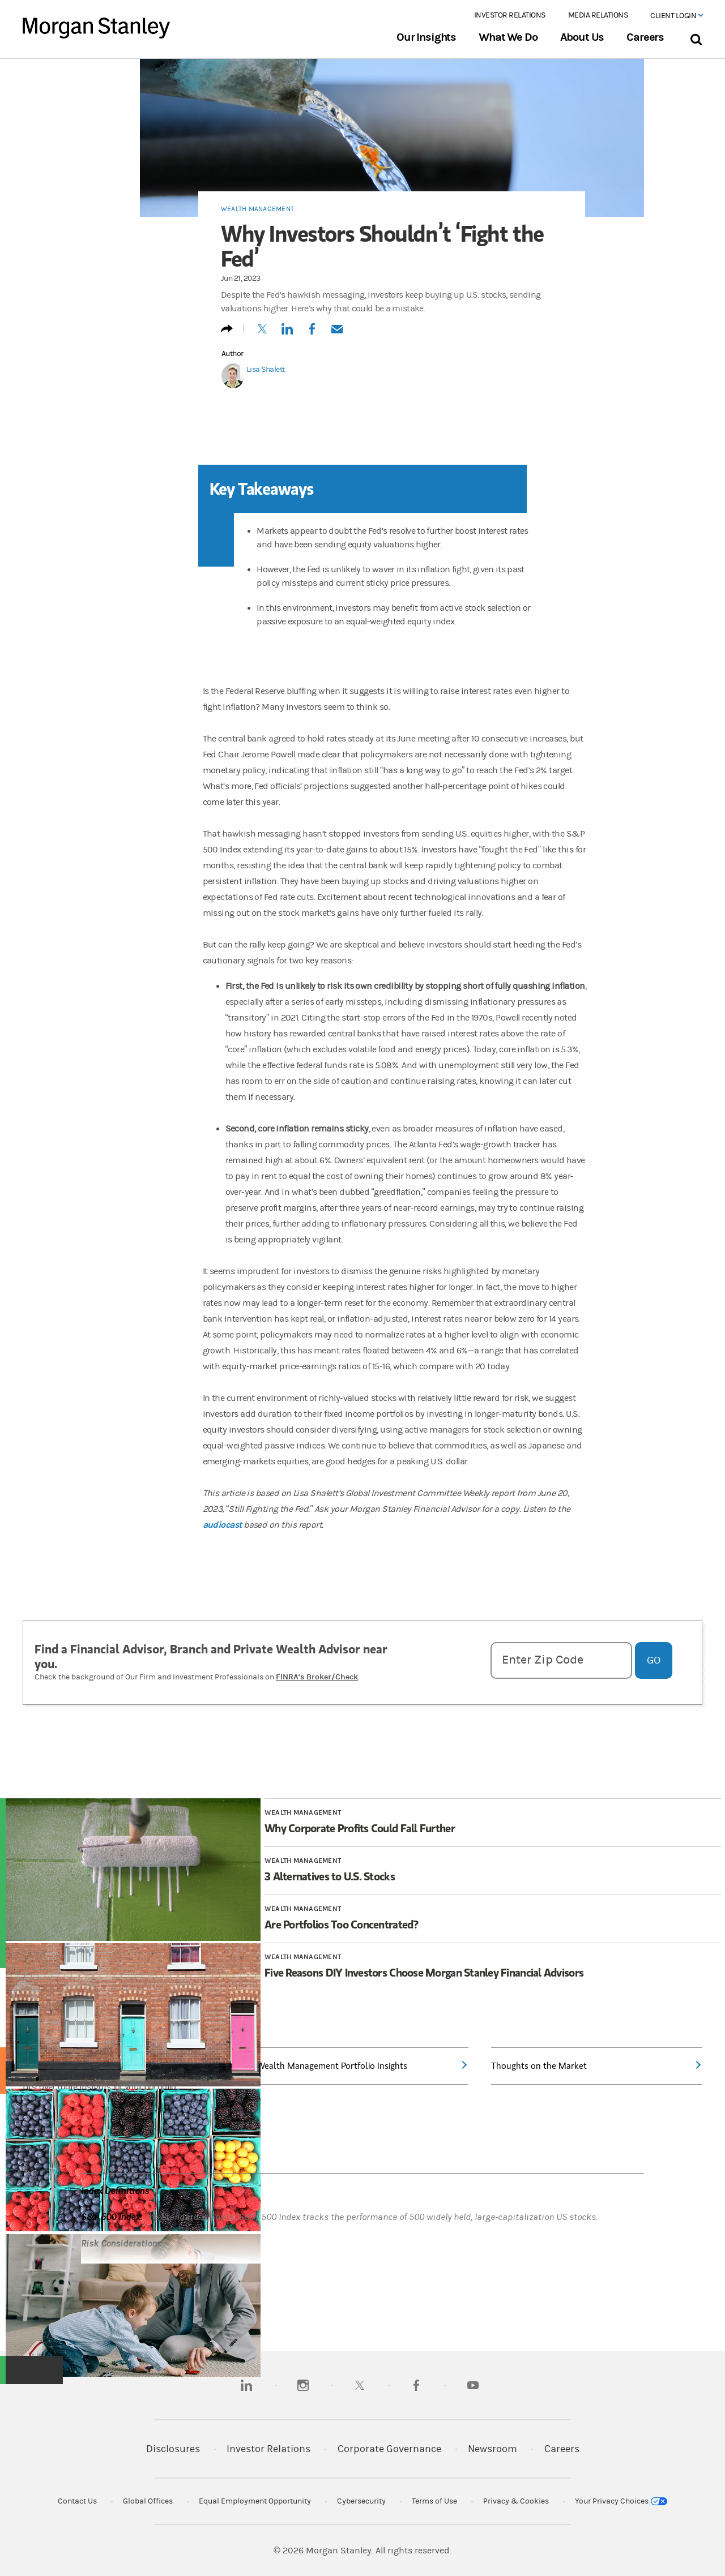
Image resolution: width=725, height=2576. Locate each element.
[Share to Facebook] (312, 333)
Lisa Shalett (265, 369)
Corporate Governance (389, 2449)
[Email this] (337, 333)
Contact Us (77, 2501)
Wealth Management (257, 209)
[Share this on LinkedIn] (287, 333)
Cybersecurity (361, 2501)
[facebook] (416, 2385)
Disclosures (173, 2449)
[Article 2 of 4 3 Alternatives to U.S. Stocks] (493, 1876)
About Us (582, 37)
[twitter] (359, 2385)
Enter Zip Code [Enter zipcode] (542, 1660)
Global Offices (148, 2501)
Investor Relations (509, 15)
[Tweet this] (262, 333)
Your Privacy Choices (621, 2501)
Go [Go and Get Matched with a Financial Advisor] (653, 1660)
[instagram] (303, 2385)
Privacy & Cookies (516, 2501)
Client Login (676, 15)
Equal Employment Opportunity (255, 2501)
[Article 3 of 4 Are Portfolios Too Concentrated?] (493, 1924)
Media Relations (598, 15)
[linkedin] (246, 2385)
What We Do (508, 37)
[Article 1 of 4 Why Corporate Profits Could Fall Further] (493, 1828)
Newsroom (492, 2449)
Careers (645, 37)
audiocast (222, 1524)
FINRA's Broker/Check (317, 1677)
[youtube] (473, 2385)
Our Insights (426, 37)
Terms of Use (434, 2501)
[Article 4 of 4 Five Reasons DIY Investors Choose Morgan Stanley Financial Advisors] (493, 1972)
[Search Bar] (695, 37)
